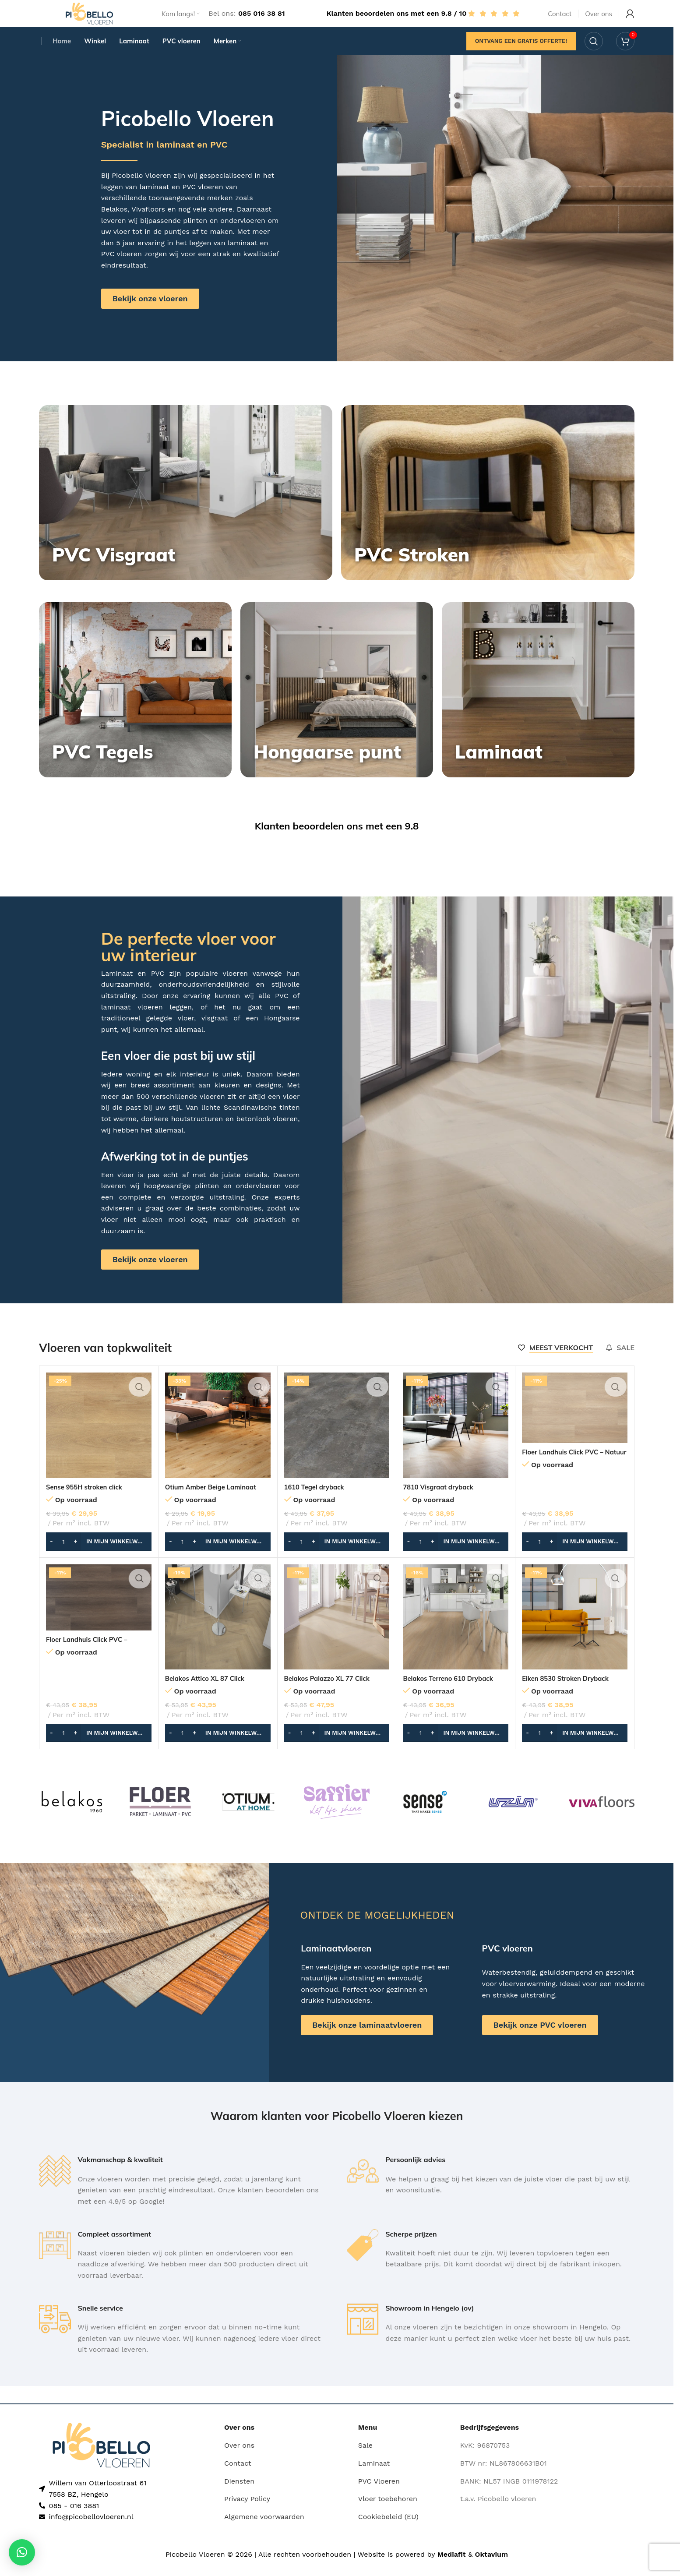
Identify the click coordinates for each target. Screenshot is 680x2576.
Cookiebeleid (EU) (388, 2532)
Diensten (239, 2496)
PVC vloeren (203, 202)
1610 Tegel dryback (317, 1502)
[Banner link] (185, 508)
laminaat (154, 202)
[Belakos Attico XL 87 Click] (218, 1632)
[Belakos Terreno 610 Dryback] (455, 1632)
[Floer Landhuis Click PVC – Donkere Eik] (99, 1613)
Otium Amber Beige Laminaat (214, 1502)
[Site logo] (89, 19)
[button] (99, 1557)
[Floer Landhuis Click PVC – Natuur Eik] (574, 1423)
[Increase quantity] (75, 1557)
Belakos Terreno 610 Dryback (452, 1693)
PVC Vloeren (379, 2496)
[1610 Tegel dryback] (337, 1440)
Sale (365, 2461)
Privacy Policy (247, 2514)
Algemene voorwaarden (264, 2532)
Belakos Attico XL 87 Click (208, 1693)
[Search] (593, 55)
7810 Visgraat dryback (441, 1502)
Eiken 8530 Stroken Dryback (569, 1693)
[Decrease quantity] (51, 1557)
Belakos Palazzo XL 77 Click (330, 1693)
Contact (237, 2478)
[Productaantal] (63, 1557)
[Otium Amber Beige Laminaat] (218, 1440)
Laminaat (374, 2478)
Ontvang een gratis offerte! (521, 54)
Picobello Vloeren (141, 191)
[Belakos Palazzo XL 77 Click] (337, 1632)
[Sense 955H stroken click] (99, 1440)
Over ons (239, 2461)
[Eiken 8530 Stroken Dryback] (574, 1632)
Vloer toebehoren (387, 2514)
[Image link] (101, 2460)
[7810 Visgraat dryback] (455, 1440)
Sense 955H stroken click (87, 1502)
